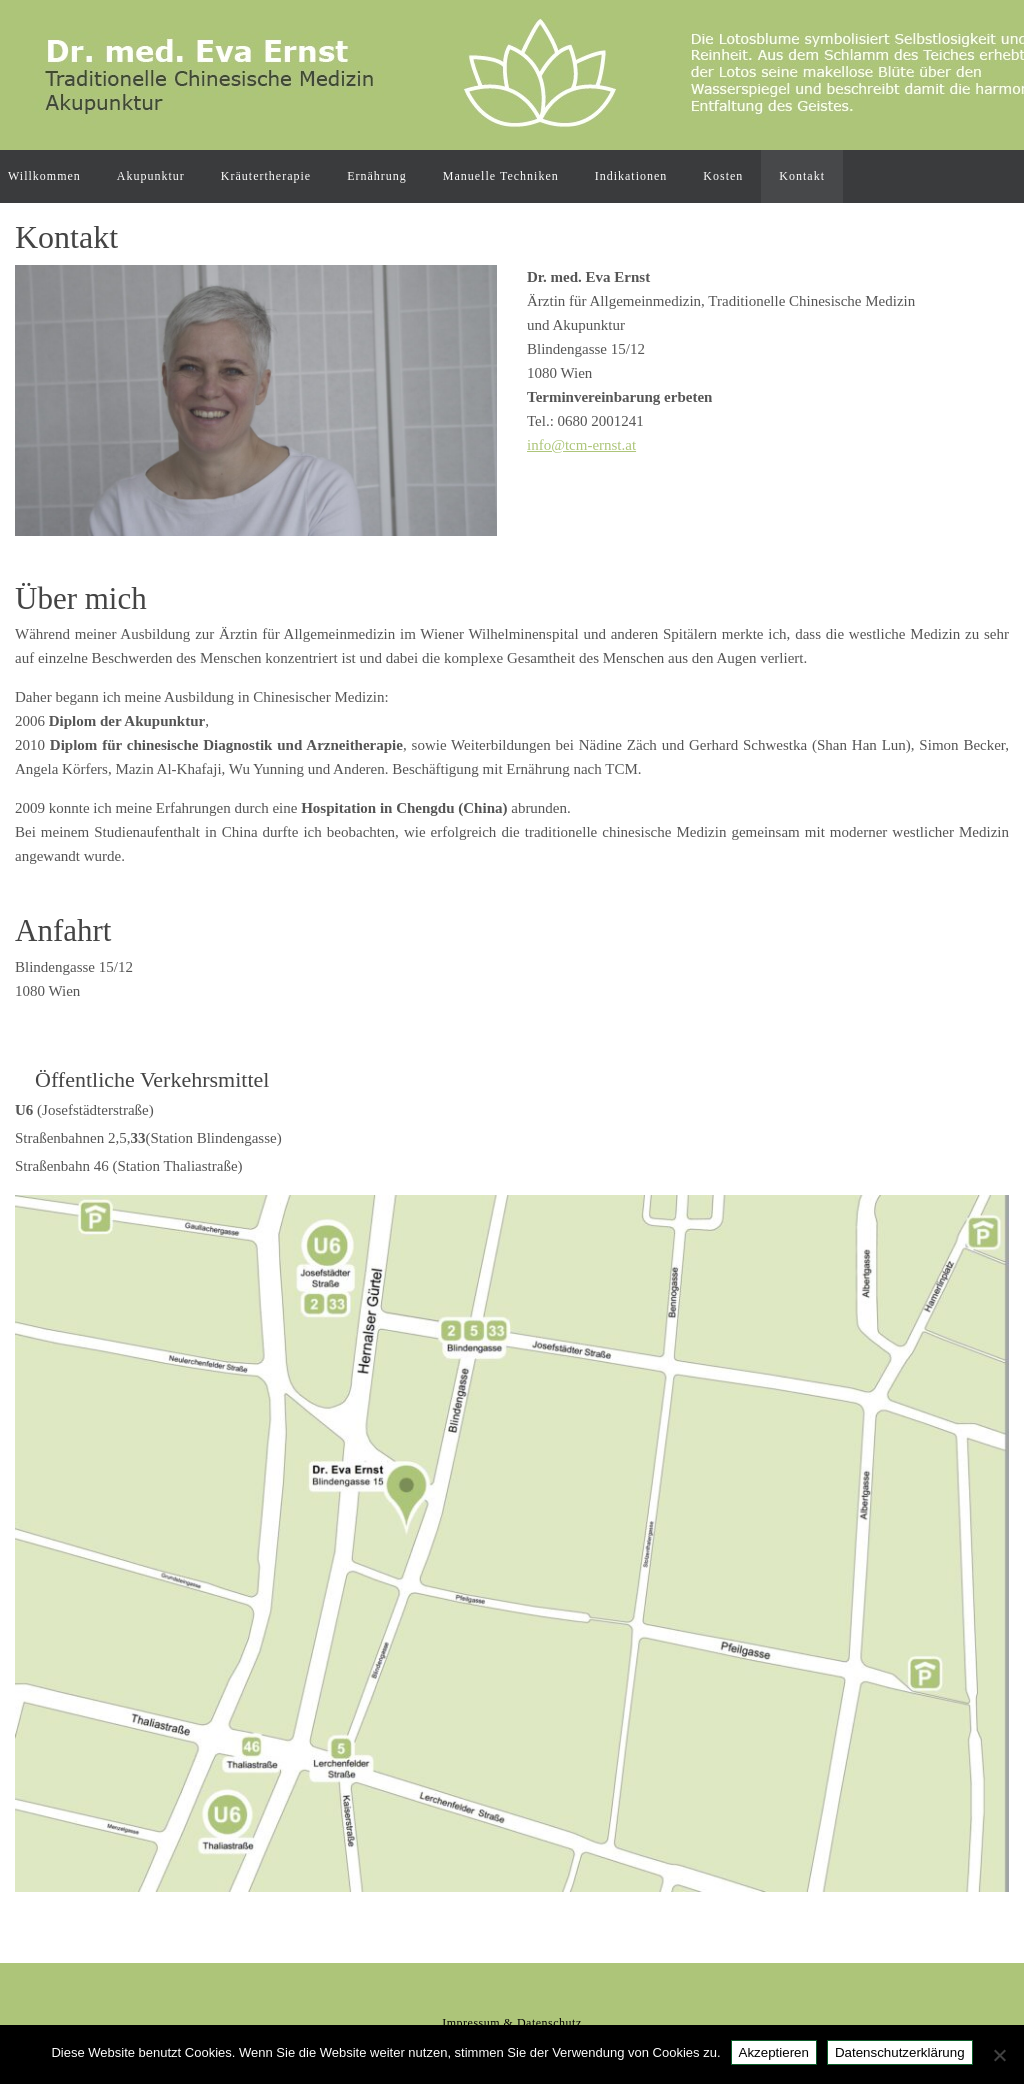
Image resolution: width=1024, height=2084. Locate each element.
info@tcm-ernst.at (581, 445)
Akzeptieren (774, 2052)
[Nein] (999, 2055)
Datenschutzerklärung (900, 2052)
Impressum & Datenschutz (511, 2023)
